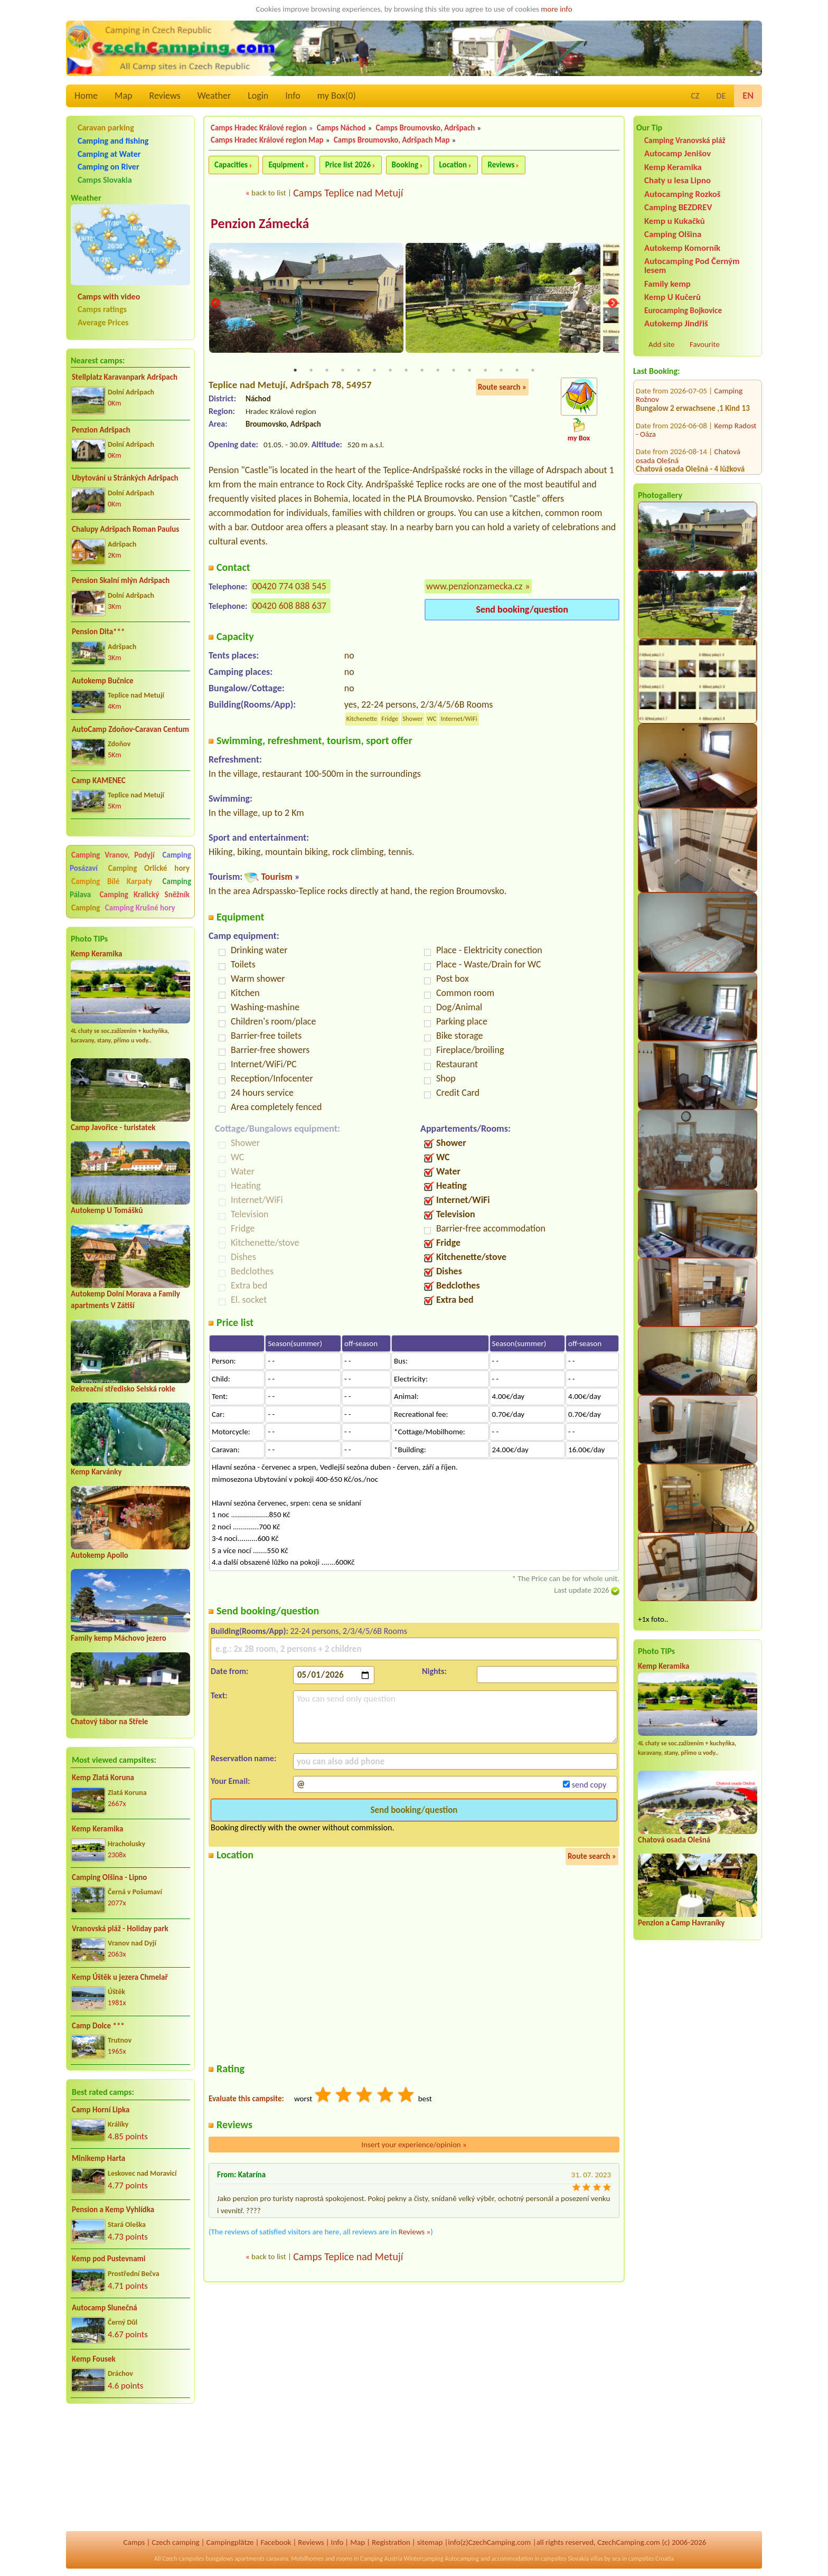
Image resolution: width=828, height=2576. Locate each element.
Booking (405, 165)
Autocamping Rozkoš (682, 194)
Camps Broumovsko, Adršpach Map (392, 140)
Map (123, 95)
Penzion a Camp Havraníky (681, 1923)
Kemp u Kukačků (674, 221)
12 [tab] (469, 370)
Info (292, 95)
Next (612, 304)
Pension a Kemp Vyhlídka (113, 2209)
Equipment (286, 165)
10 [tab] (437, 370)
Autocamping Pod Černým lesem (692, 266)
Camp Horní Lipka (100, 2109)
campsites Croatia (651, 2558)
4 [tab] (342, 370)
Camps (134, 2542)
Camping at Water (109, 154)
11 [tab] (453, 370)
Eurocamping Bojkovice (683, 310)
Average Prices (103, 322)
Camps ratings (102, 309)
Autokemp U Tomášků (107, 1210)
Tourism (276, 877)
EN (748, 95)
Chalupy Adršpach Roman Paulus (125, 529)
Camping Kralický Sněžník (144, 894)
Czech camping (175, 2542)
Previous (215, 304)
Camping (86, 908)
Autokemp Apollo (99, 1555)
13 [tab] (485, 370)
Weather (214, 95)
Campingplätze (230, 2542)
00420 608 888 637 (289, 606)
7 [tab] (390, 370)
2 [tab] (311, 370)
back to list (268, 193)
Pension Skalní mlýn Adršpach (121, 580)
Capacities (231, 165)
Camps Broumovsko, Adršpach (425, 128)
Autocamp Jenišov (677, 153)
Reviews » (414, 2232)
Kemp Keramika (96, 953)
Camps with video (109, 297)
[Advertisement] (130, 2469)
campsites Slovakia (565, 2558)
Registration (391, 2542)
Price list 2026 (348, 165)
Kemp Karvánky (96, 1472)
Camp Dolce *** (98, 2025)
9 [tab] (422, 370)
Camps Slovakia (105, 180)
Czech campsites (183, 2558)
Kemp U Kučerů (672, 297)
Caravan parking (106, 128)
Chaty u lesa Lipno (677, 180)
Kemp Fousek (94, 2359)
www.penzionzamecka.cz (474, 587)
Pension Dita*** (98, 631)
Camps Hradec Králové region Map (267, 140)
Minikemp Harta (98, 2158)
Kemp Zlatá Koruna (103, 1777)
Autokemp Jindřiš (676, 323)
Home (86, 95)
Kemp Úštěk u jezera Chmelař (120, 1977)
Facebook (275, 2542)
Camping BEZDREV (678, 207)
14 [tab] (501, 370)
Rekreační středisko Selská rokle (123, 1389)
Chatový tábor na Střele (109, 1721)
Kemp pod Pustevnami (108, 2258)
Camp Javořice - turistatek (113, 1127)
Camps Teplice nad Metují (348, 192)
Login (258, 95)
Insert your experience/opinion (414, 2145)
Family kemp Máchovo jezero (118, 1638)
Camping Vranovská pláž (685, 140)
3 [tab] (327, 370)
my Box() (336, 95)
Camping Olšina (672, 234)
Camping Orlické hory (149, 868)
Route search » (502, 387)
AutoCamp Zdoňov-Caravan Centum (130, 729)
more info (556, 9)
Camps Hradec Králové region (259, 128)
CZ (695, 96)
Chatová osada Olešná (674, 1840)
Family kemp (667, 283)
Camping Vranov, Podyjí (113, 855)
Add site (661, 344)
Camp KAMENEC (99, 780)
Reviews (165, 95)
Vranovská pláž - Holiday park (120, 1928)
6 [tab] (374, 370)
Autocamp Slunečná (104, 2307)
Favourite (705, 344)
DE (721, 96)
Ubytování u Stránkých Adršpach (125, 478)
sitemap (430, 2542)
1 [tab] (295, 370)
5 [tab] (358, 370)
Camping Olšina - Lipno (109, 1877)
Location (453, 165)
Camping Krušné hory (140, 908)
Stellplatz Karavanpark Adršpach (124, 377)
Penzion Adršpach (101, 430)
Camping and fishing (113, 141)
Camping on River (108, 167)
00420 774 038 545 (289, 587)
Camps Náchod (341, 128)
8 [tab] (406, 370)
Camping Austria (381, 2558)
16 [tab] (533, 370)
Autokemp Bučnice (103, 680)
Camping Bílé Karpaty (111, 881)
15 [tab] (517, 370)
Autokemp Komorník (682, 247)
